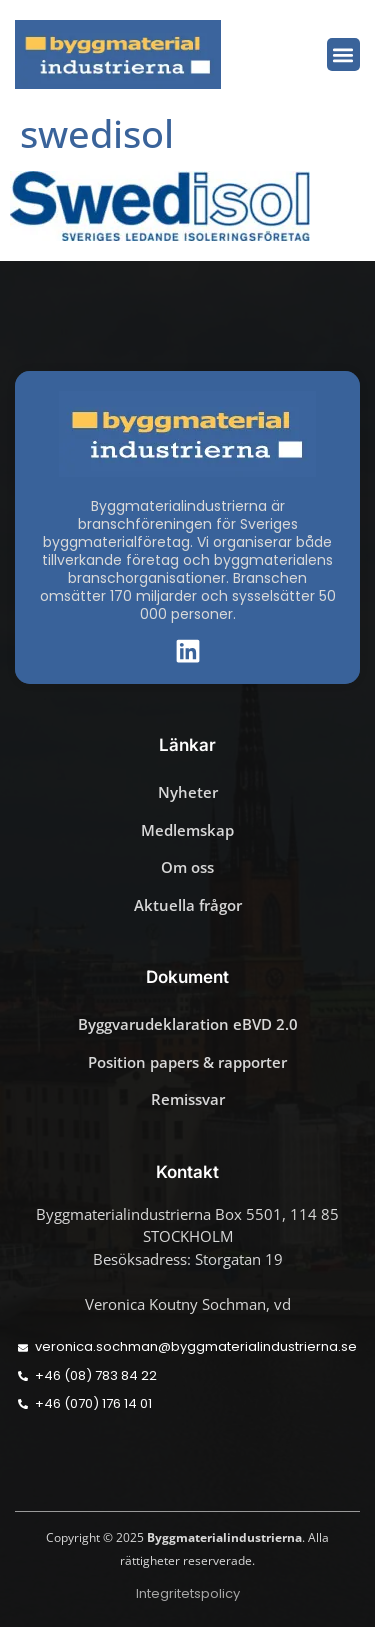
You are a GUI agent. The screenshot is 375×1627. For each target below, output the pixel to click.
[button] (343, 54)
